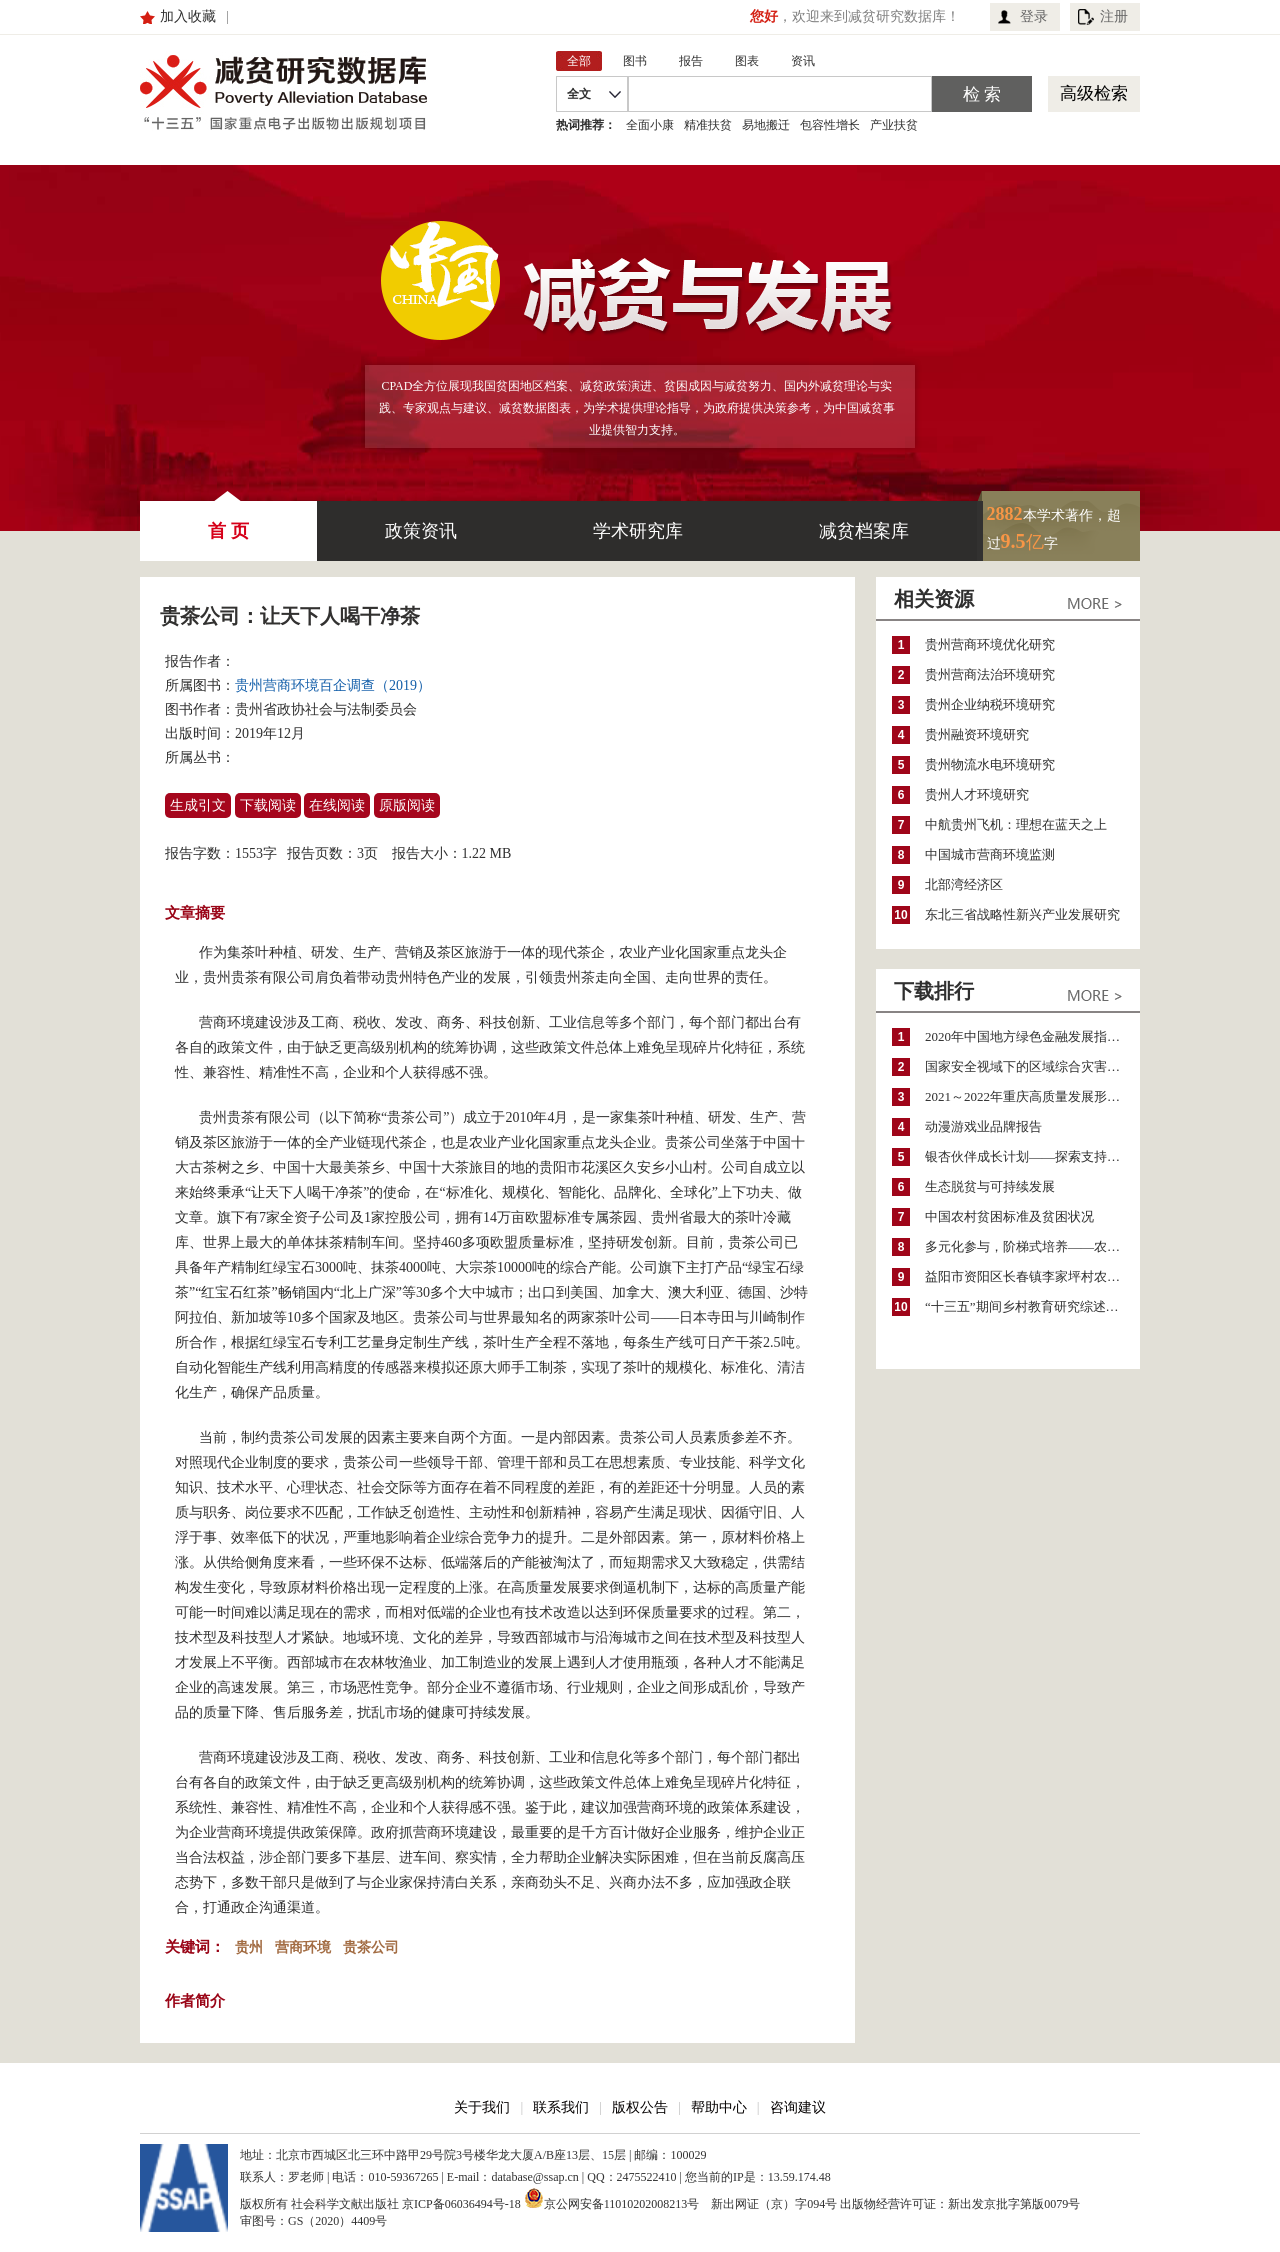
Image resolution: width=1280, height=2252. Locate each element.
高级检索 (1094, 93)
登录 (1034, 16)
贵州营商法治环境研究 (990, 674)
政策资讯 (421, 531)
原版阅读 (407, 805)
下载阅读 (268, 805)
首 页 (228, 521)
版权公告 (640, 2107)
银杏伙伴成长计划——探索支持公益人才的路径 (1032, 1156)
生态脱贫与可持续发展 (990, 1186)
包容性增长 (830, 125)
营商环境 (303, 1947)
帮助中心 (719, 2107)
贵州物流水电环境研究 (990, 764)
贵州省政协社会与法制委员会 (326, 709)
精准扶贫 (708, 125)
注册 (1114, 16)
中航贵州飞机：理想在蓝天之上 (1016, 824)
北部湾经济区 (964, 884)
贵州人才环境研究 (977, 794)
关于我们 (482, 2107)
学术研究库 (638, 531)
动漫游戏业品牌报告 (983, 1126)
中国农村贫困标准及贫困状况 (1009, 1216)
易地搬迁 (766, 125)
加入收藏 (188, 16)
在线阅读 (337, 805)
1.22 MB (487, 853)
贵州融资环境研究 (977, 734)
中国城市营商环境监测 (990, 854)
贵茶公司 (371, 1947)
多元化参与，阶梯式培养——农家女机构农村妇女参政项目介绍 (1032, 1246)
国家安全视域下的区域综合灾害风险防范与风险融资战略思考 (1032, 1066)
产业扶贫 (894, 125)
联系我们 (561, 2107)
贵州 (249, 1947)
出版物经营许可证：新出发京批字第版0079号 (960, 2204)
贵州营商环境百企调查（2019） (333, 685)
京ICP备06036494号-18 (461, 2204)
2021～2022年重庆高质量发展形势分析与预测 (1032, 1096)
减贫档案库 (864, 531)
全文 (579, 94)
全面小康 (650, 125)
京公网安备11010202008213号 (612, 2198)
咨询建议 (798, 2107)
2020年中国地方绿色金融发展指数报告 (1032, 1036)
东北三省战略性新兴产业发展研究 (1022, 914)
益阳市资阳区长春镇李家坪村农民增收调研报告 (1032, 1276)
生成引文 (198, 805)
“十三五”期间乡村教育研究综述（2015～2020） (1032, 1306)
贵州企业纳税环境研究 (990, 704)
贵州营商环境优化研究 (990, 644)
